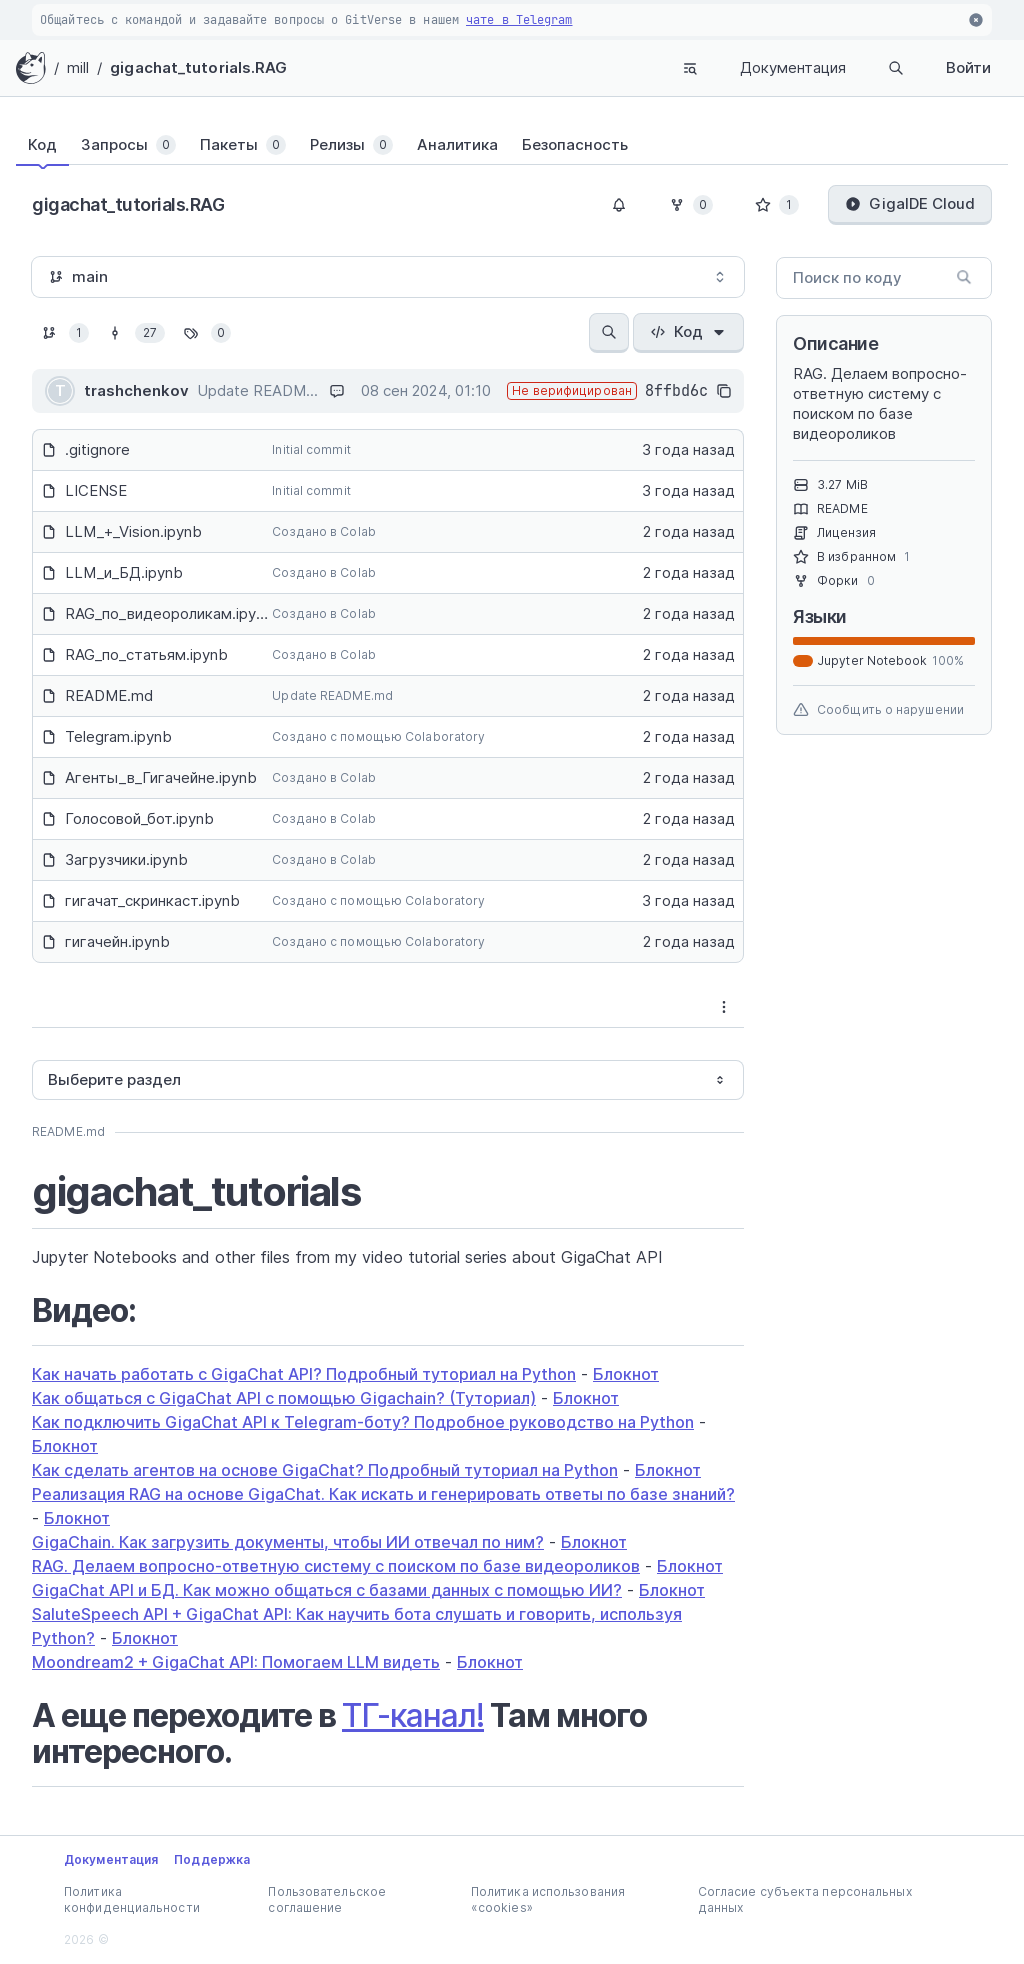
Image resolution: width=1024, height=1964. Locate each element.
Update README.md (332, 695)
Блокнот (626, 1374)
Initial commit (311, 449)
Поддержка (212, 1859)
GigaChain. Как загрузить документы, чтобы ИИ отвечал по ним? (288, 1542)
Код (688, 331)
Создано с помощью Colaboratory (378, 736)
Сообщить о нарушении (878, 710)
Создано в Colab (324, 531)
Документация (793, 67)
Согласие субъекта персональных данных (805, 1899)
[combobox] (388, 277)
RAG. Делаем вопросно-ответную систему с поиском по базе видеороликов (336, 1566)
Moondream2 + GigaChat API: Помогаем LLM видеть (236, 1662)
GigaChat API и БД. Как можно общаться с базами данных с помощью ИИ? (327, 1590)
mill (78, 67)
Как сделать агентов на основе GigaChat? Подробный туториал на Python (325, 1470)
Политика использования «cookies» (548, 1899)
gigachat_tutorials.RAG (198, 67)
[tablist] (512, 145)
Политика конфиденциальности (132, 1899)
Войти (968, 67)
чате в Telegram (519, 20)
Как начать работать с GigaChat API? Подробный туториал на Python (304, 1374)
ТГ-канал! (413, 1715)
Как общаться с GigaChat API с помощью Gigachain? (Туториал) (284, 1398)
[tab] (42, 145)
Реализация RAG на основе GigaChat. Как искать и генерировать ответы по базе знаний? (383, 1494)
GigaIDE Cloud (910, 203)
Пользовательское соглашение (327, 1899)
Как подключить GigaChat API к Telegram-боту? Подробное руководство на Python (363, 1422)
